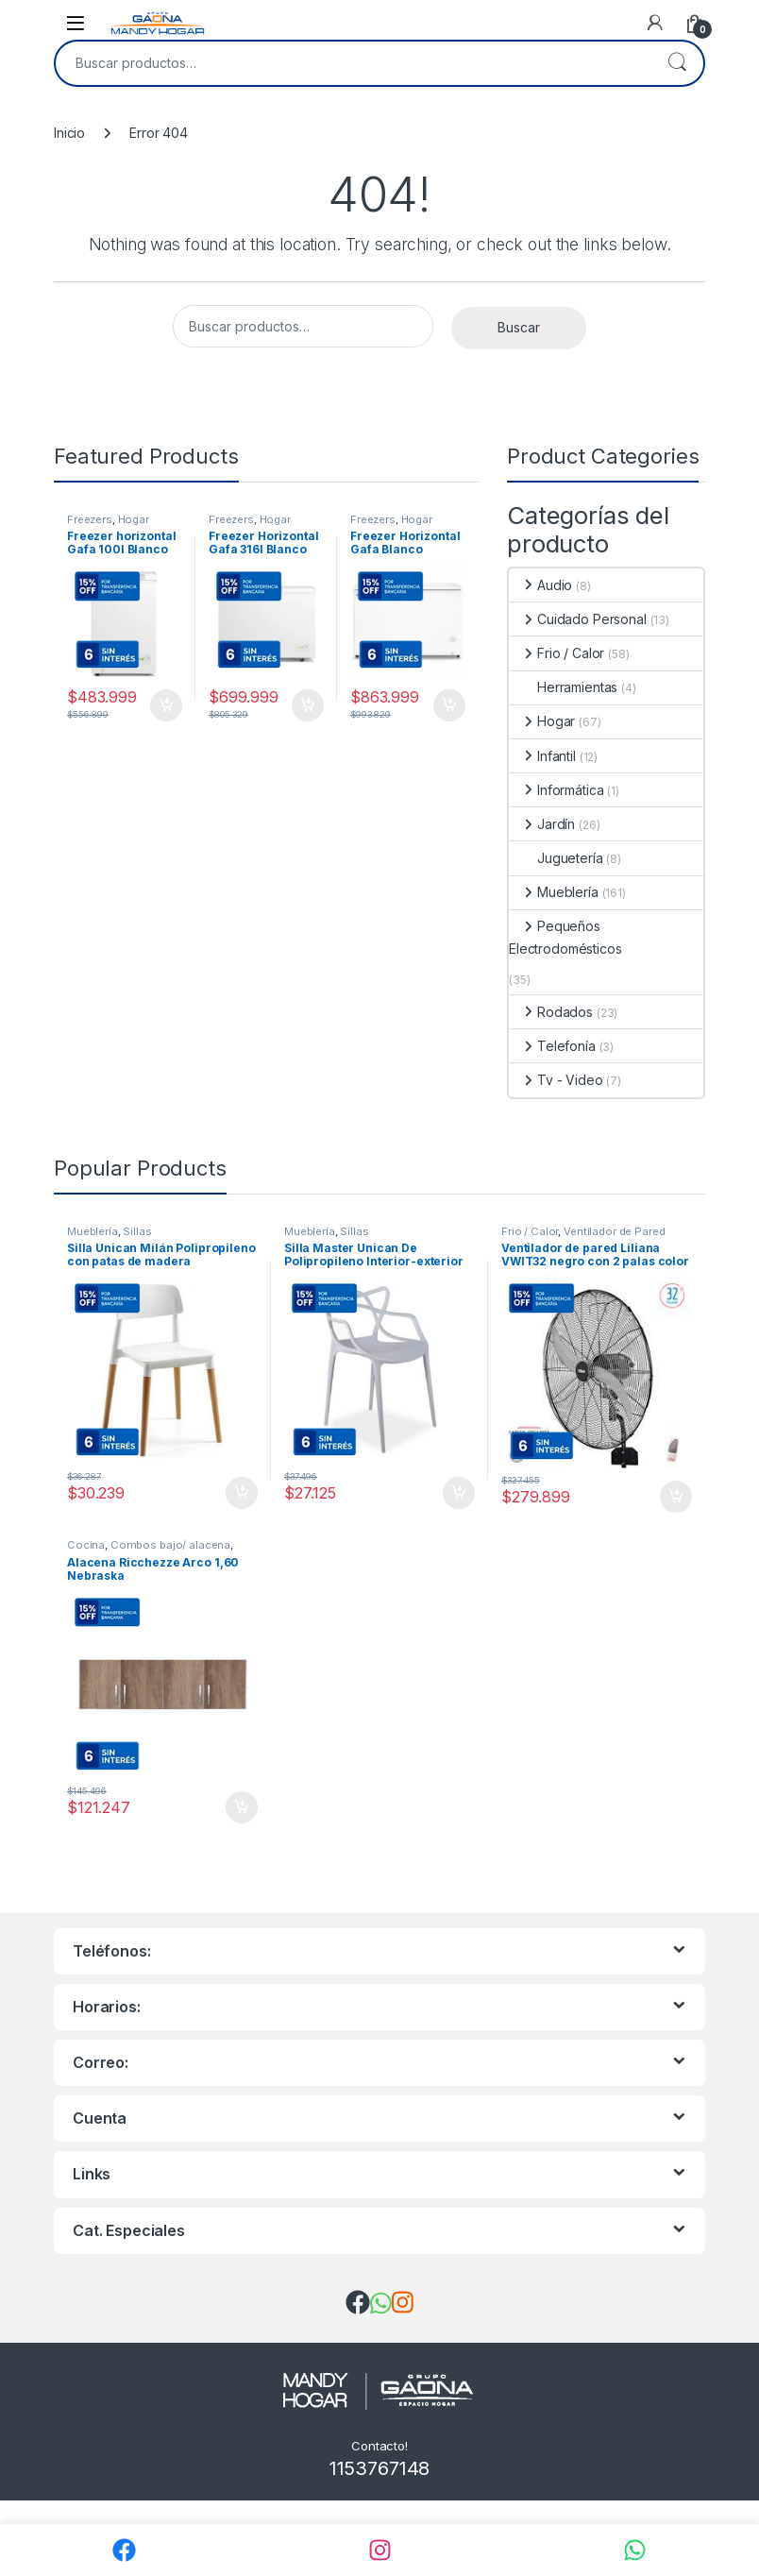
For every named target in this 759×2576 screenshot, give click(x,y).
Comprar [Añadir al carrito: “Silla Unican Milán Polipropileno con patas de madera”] (242, 1493)
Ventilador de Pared (614, 1231)
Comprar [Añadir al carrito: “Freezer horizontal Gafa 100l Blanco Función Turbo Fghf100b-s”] (166, 705)
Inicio (69, 133)
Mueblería (554, 892)
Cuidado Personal (578, 619)
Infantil (542, 756)
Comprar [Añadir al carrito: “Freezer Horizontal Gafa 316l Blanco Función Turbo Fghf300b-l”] (308, 705)
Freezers (89, 519)
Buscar (676, 63)
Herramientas (563, 687)
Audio (540, 585)
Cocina (86, 1544)
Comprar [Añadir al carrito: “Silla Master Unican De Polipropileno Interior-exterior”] (459, 1493)
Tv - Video (556, 1080)
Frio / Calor (556, 653)
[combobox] (353, 63)
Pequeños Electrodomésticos (565, 937)
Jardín (542, 824)
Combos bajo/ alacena (170, 1544)
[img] (358, 2302)
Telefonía (552, 1046)
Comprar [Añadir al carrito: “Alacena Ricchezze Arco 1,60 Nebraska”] (242, 1807)
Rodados (551, 1012)
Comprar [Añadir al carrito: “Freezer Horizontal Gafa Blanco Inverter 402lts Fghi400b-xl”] (449, 705)
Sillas (137, 1231)
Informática (556, 790)
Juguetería (556, 858)
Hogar (133, 519)
